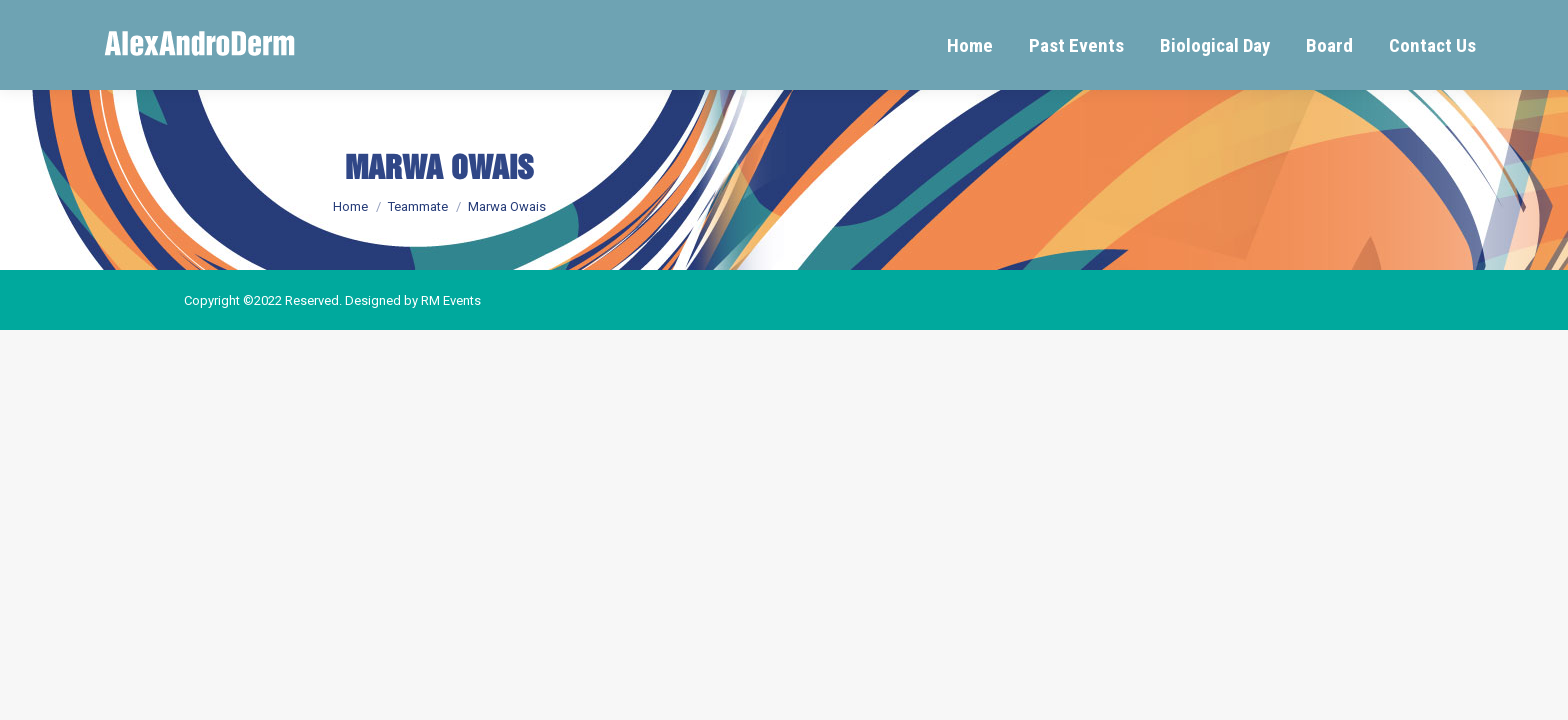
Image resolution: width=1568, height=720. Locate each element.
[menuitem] (970, 45)
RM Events (451, 300)
